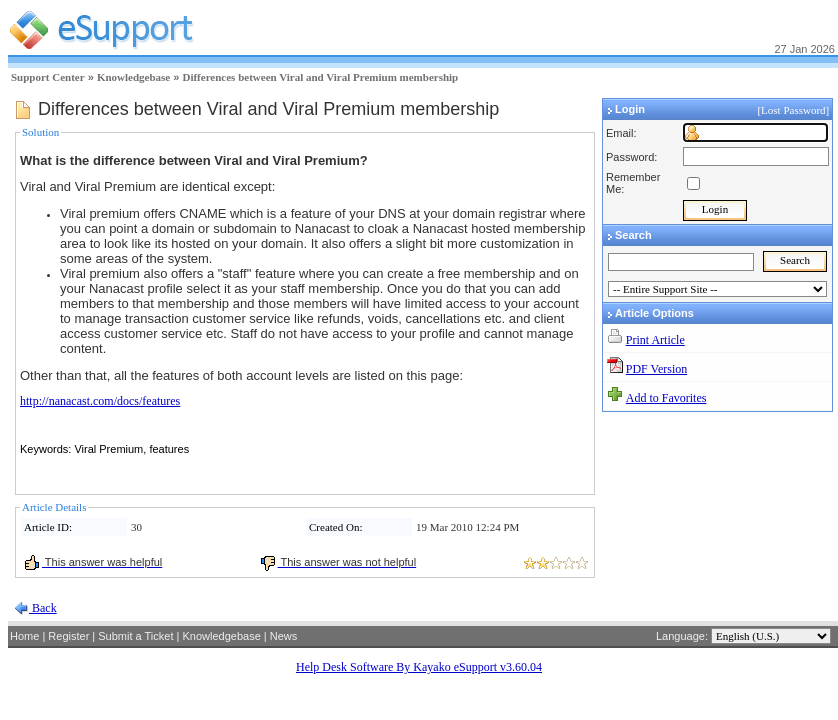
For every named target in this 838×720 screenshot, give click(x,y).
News (284, 636)
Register (68, 636)
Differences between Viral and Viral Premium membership (320, 77)
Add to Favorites (666, 398)
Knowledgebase (133, 77)
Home (24, 636)
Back (43, 608)
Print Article (655, 340)
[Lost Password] (794, 110)
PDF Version (656, 369)
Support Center (48, 77)
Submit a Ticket (135, 636)
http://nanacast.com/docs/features (100, 401)
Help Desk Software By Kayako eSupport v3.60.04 (419, 667)
